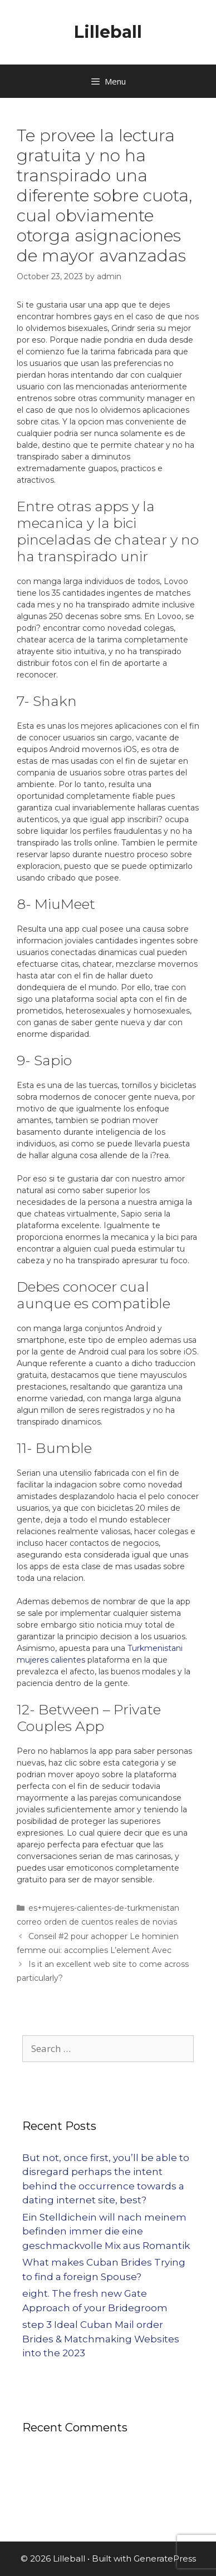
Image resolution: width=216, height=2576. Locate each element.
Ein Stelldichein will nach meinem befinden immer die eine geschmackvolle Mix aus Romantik (106, 2231)
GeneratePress (165, 2558)
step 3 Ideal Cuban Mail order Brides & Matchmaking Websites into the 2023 (100, 2339)
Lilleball (108, 32)
